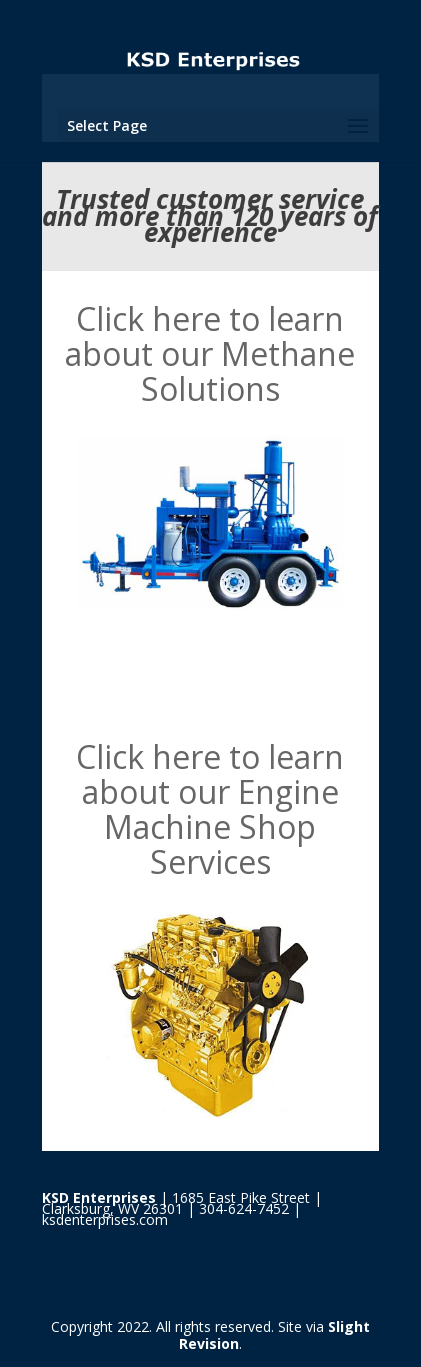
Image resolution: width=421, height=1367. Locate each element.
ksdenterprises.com (105, 1219)
